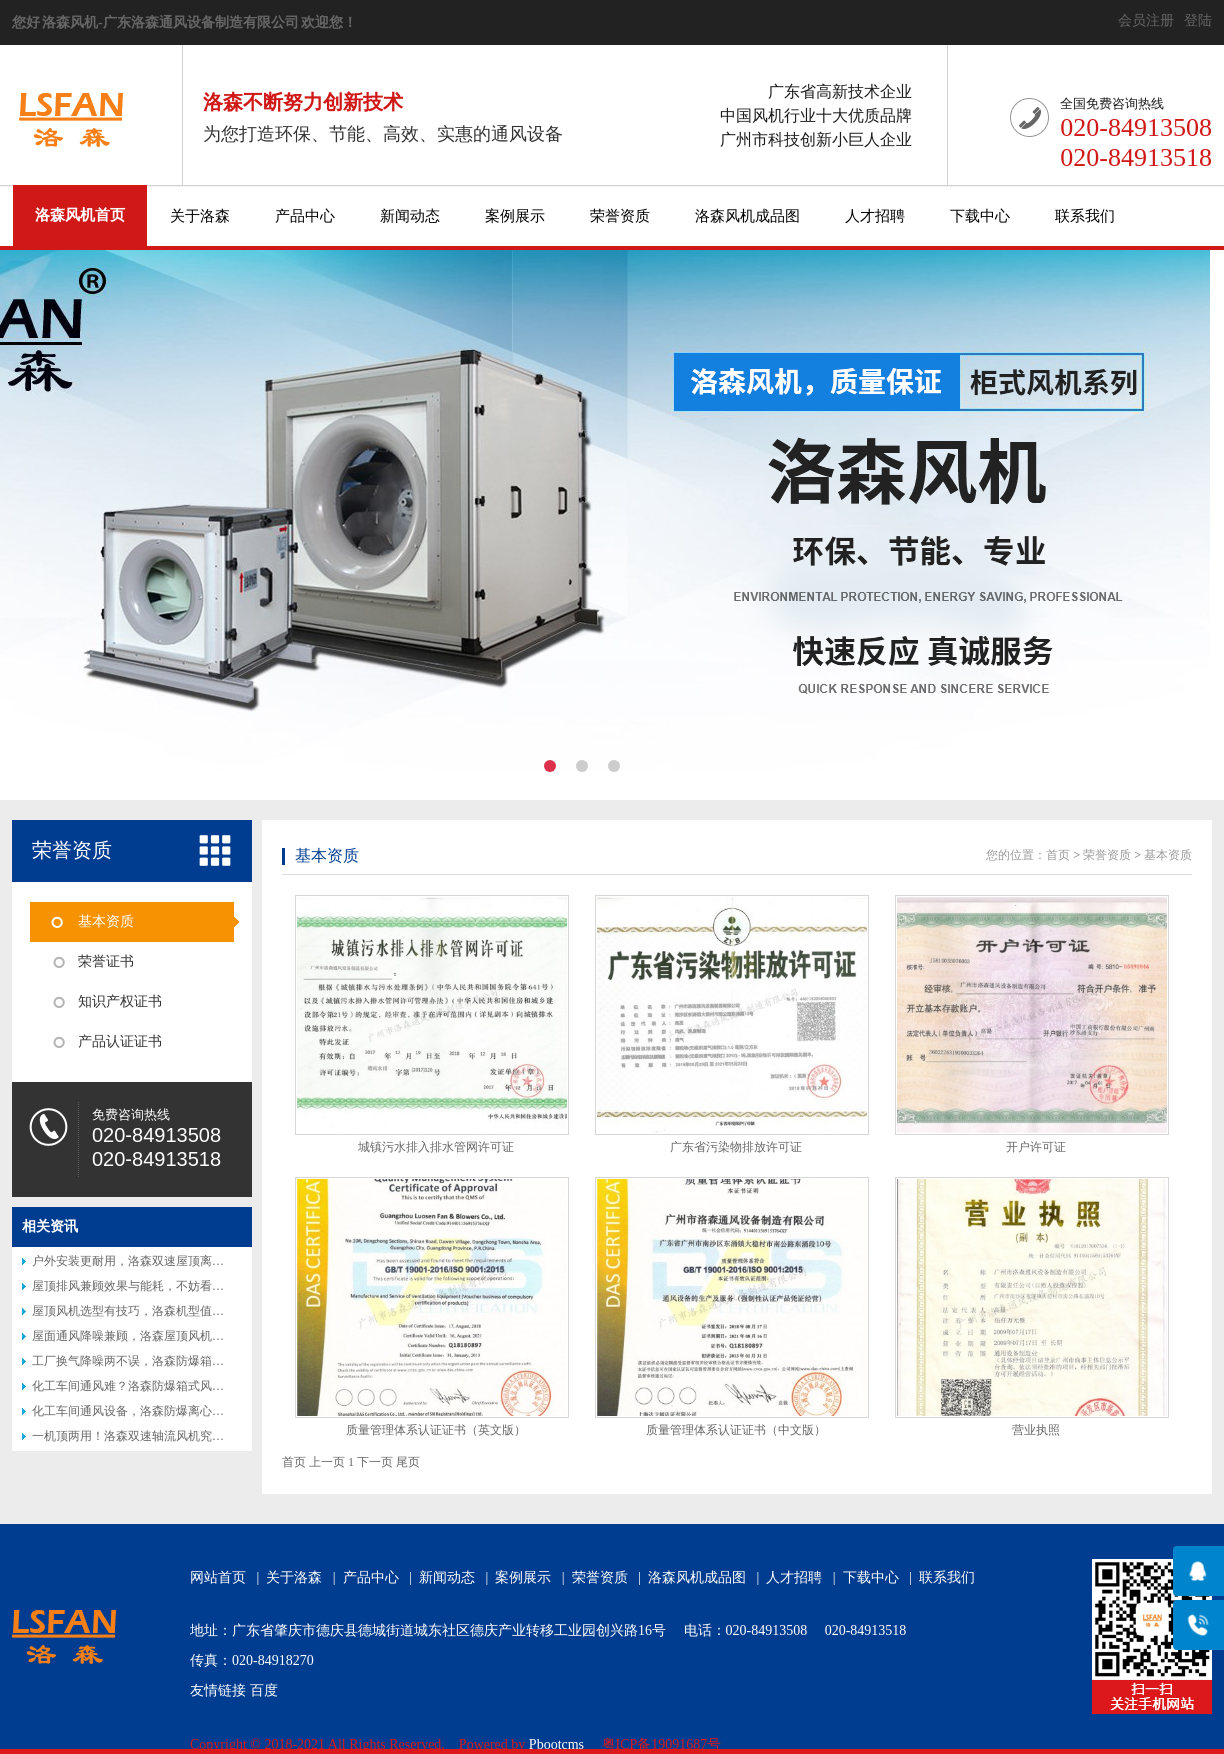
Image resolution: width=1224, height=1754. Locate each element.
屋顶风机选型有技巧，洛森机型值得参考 (140, 1311)
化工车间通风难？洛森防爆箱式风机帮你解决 (152, 1386)
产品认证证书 (120, 1041)
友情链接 (218, 1690)
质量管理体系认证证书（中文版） (736, 1430)
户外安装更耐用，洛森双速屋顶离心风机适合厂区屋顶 (176, 1261)
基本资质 (106, 921)
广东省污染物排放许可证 (736, 1147)
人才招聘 (875, 216)
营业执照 (1036, 1430)
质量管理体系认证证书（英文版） (436, 1430)
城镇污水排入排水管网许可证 (436, 1147)
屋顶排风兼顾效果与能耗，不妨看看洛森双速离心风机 (176, 1286)
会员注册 (1146, 20)
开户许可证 (1036, 1147)
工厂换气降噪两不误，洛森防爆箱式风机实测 (152, 1361)
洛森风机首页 (80, 215)
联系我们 (1085, 216)
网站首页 (218, 1577)
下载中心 (980, 216)
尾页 (408, 1462)
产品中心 (305, 216)
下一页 (375, 1462)
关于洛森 (200, 216)
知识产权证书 (120, 1001)
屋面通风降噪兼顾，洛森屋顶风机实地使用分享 (158, 1336)
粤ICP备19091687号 (662, 1744)
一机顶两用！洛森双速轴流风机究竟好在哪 (146, 1436)
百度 (264, 1690)
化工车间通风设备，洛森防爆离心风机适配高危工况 (170, 1411)
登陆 (1198, 20)
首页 (1058, 855)
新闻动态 (410, 216)
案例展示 (515, 216)
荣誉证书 (106, 961)
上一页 (327, 1462)
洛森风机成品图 (747, 216)
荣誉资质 (620, 216)
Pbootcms (556, 1744)
